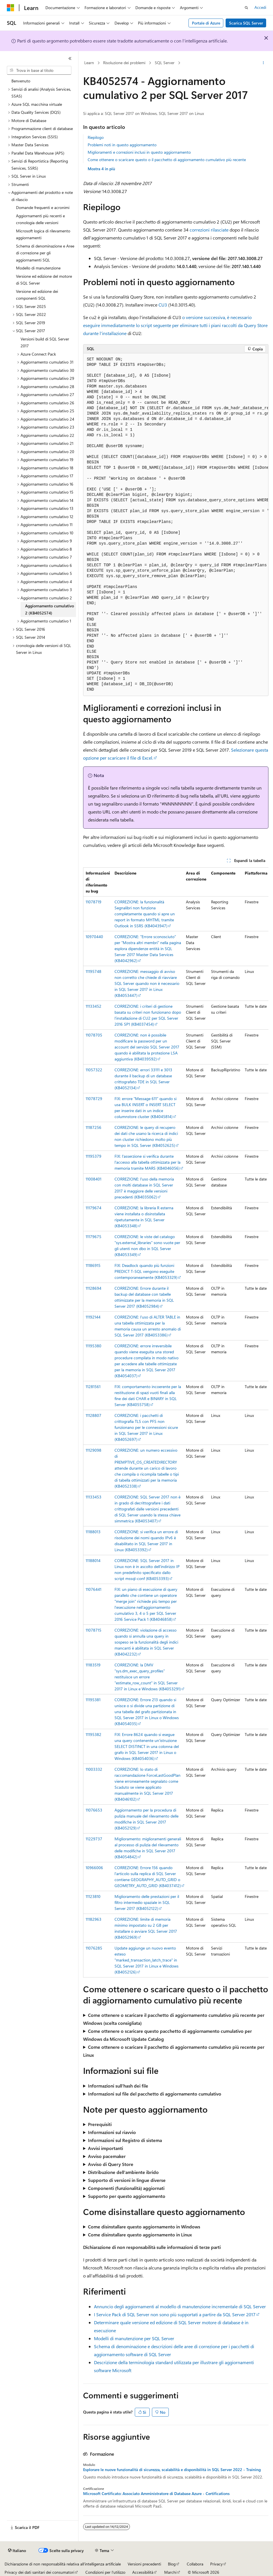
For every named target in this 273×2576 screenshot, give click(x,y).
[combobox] (39, 70)
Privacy (216, 2564)
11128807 (93, 1415)
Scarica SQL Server (246, 23)
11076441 (93, 1589)
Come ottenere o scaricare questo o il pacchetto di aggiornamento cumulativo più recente (167, 159)
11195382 (93, 1734)
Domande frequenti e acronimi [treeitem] (42, 207)
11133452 (93, 1006)
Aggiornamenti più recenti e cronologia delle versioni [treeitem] (40, 219)
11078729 (94, 1098)
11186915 (93, 1265)
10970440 (94, 936)
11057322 (94, 1069)
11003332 (94, 1769)
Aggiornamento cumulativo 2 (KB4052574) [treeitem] (49, 609)
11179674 (93, 1207)
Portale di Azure (206, 23)
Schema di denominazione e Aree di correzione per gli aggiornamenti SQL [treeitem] (45, 253)
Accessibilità (142, 2572)
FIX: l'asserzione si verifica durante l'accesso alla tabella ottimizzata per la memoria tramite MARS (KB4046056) (147, 1162)
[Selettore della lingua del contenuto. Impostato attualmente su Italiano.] (17, 2550)
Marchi (170, 2572)
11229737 (94, 1838)
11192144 (93, 1317)
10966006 (94, 1867)
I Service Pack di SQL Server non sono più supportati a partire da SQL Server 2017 (175, 2314)
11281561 (93, 1386)
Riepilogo (96, 137)
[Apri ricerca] (246, 8)
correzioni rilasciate (209, 230)
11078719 (93, 901)
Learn (89, 62)
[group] (175, 524)
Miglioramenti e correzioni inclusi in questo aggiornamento (139, 152)
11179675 (93, 1236)
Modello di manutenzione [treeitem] (38, 268)
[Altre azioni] (263, 63)
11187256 (93, 1127)
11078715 (93, 1630)
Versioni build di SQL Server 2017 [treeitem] (45, 342)
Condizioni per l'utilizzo (105, 2572)
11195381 (93, 1699)
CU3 (162, 305)
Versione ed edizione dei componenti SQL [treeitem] (37, 295)
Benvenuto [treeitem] (20, 81)
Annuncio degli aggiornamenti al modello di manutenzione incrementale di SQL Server (180, 2306)
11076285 (94, 1948)
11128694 (93, 1288)
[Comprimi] (70, 58)
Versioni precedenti (144, 2564)
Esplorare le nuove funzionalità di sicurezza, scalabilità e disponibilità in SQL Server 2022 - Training (172, 2469)
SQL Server (164, 62)
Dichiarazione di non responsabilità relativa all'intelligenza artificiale (63, 2564)
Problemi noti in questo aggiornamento (122, 144)
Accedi (260, 7)
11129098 (93, 1450)
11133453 (93, 1497)
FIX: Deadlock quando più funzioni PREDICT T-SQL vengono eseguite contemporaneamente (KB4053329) (146, 1271)
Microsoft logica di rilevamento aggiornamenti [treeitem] (43, 234)
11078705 (94, 1035)
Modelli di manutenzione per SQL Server (134, 2338)
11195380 (93, 1345)
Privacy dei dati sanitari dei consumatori (39, 2572)
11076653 (94, 1810)
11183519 (93, 1665)
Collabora (195, 2564)
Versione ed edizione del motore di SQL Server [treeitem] (44, 279)
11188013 (93, 1531)
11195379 (93, 1156)
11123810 (93, 1896)
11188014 (93, 1560)
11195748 (93, 971)
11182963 (93, 1919)
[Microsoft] (10, 7)
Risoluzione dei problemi (124, 62)
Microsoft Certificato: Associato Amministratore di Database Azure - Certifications (156, 2493)
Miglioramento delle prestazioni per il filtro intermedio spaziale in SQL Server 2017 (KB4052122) (147, 1902)
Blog (172, 2564)
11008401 (93, 1179)
